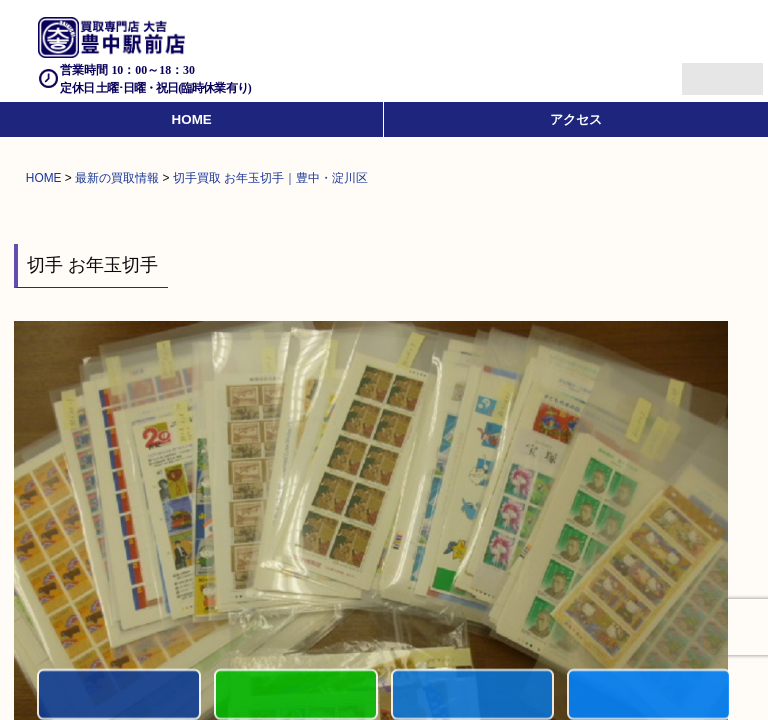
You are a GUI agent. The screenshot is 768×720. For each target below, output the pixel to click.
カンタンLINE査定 (296, 695)
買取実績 (649, 695)
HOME (192, 119)
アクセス (576, 119)
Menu (700, 70)
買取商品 (473, 695)
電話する (119, 695)
